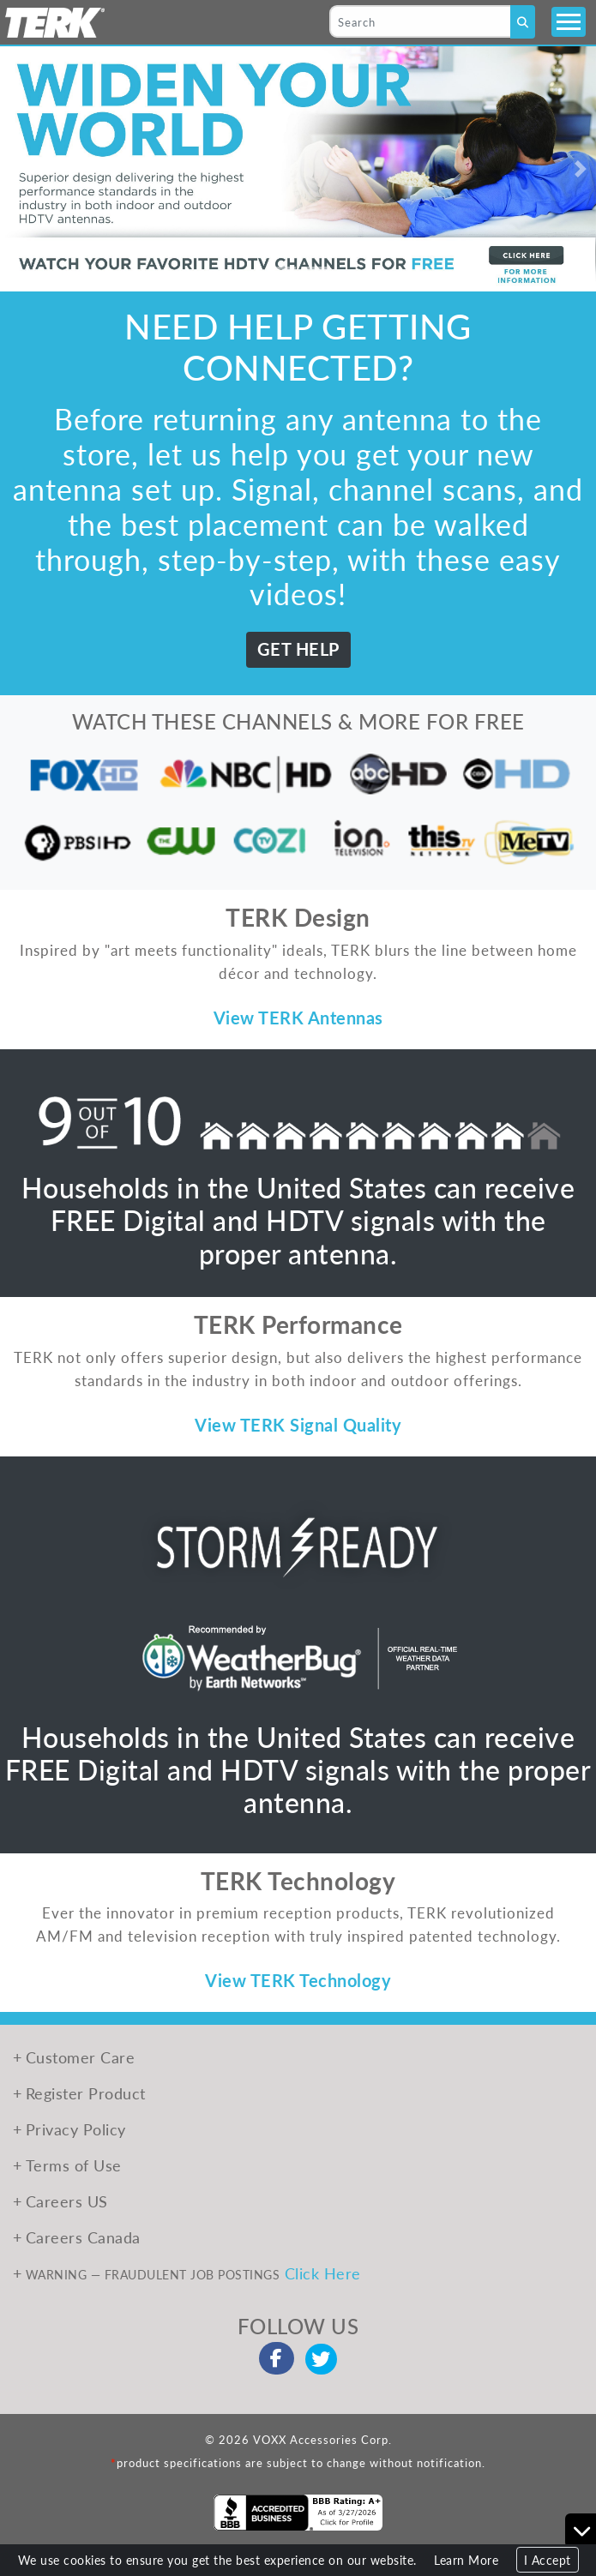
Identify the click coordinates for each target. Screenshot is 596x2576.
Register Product (86, 2093)
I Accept (547, 2559)
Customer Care (80, 2057)
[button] (15, 169)
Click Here (323, 2273)
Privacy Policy (76, 2129)
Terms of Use (74, 2165)
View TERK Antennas (298, 1018)
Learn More (466, 2559)
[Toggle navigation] (568, 22)
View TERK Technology (298, 1980)
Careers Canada (83, 2237)
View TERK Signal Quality (298, 1425)
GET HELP (298, 649)
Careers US (67, 2201)
